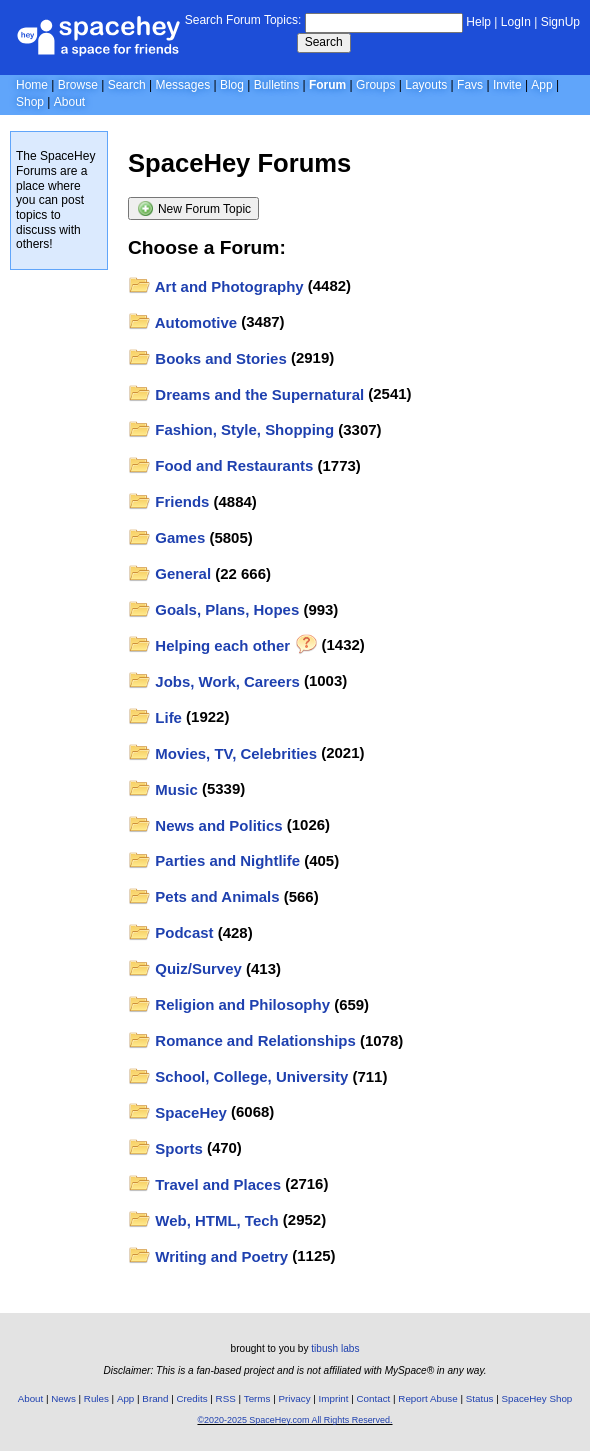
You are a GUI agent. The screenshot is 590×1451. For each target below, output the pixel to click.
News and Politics (205, 825)
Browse (78, 85)
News (63, 1398)
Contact (374, 1398)
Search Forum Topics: (243, 20)
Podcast (171, 932)
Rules (96, 1398)
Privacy (294, 1398)
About (69, 102)
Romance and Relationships (242, 1040)
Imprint (334, 1398)
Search (324, 42)
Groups (375, 85)
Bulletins (276, 85)
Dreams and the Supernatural (246, 394)
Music (163, 789)
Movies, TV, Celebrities (223, 753)
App (541, 85)
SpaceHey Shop (537, 1398)
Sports (165, 1148)
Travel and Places (205, 1184)
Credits (192, 1398)
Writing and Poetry (208, 1256)
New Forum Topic (194, 208)
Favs (470, 85)
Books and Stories (207, 358)
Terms (257, 1398)
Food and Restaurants (221, 465)
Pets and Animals (204, 896)
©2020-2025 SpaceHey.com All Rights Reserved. (294, 1420)
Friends (169, 501)
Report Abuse (427, 1398)
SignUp (560, 22)
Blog (232, 85)
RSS (226, 1398)
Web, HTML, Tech (203, 1220)
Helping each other (222, 645)
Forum (327, 85)
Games (167, 537)
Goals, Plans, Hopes (214, 609)
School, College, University (238, 1076)
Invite (507, 85)
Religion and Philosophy (229, 1004)
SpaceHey (177, 1112)
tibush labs (335, 1348)
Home (32, 85)
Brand (155, 1398)
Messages (182, 85)
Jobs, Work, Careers (214, 681)
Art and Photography (216, 286)
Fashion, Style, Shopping (231, 429)
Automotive (183, 322)
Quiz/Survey (185, 968)
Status (480, 1398)
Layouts (426, 85)
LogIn (516, 22)
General (170, 573)
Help (478, 22)
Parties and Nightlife (214, 860)
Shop (30, 102)
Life (155, 717)
